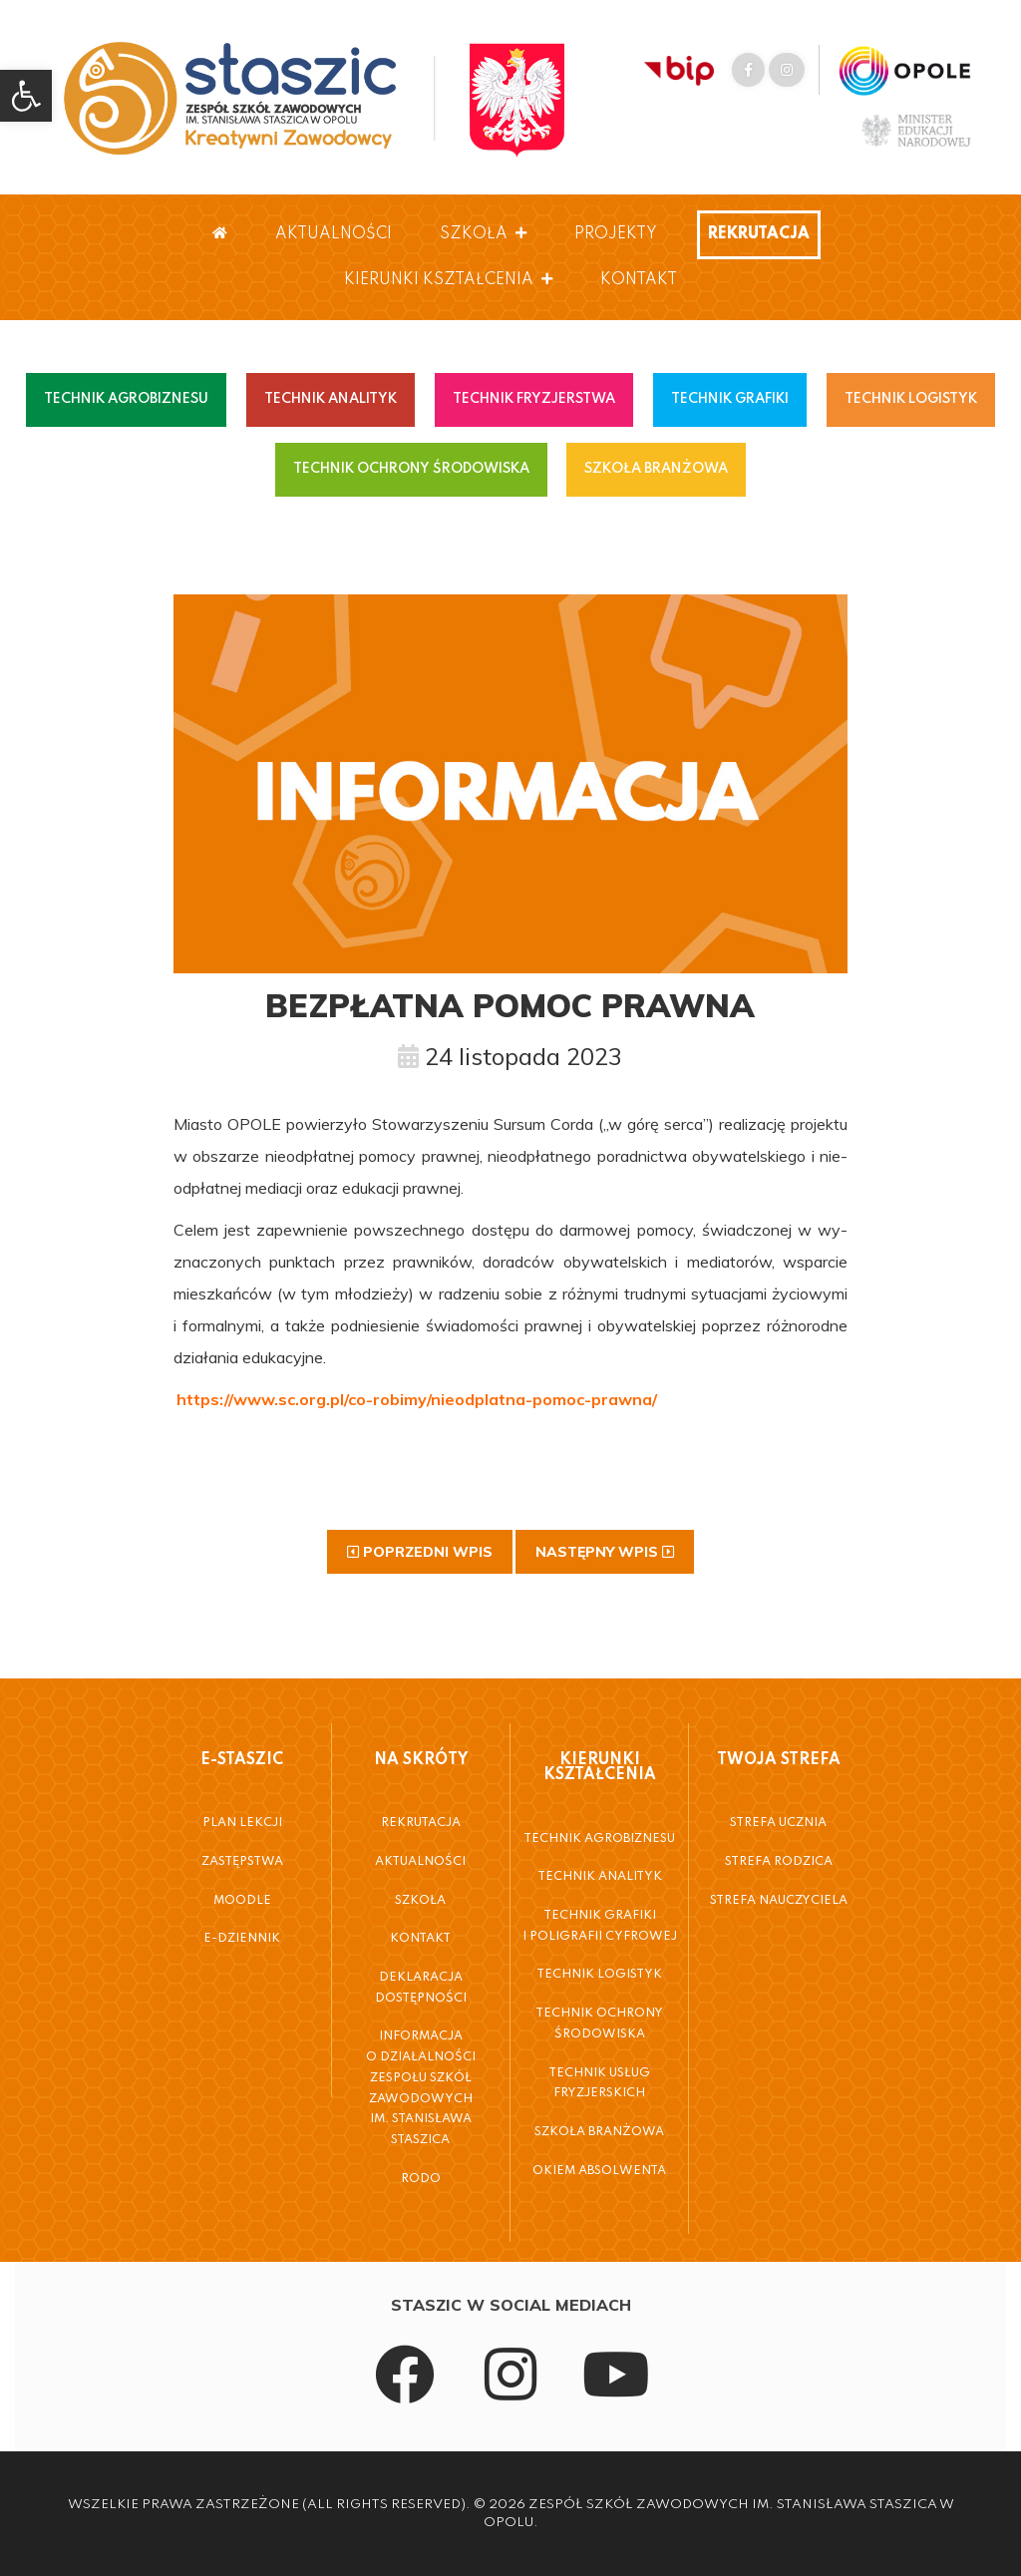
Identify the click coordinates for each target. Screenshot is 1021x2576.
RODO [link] (421, 2179)
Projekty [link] (615, 234)
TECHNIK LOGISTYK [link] (911, 399)
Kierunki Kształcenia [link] (448, 280)
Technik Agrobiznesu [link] (599, 1839)
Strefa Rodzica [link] (779, 1862)
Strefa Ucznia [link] (778, 1823)
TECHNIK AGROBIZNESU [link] (126, 399)
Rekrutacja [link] (759, 234)
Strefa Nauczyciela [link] (779, 1901)
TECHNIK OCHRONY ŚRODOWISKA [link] (411, 469)
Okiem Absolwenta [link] (599, 2171)
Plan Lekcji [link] (242, 1823)
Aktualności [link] (333, 234)
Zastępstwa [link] (242, 1862)
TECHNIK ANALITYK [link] (330, 399)
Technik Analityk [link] (599, 1877)
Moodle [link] (242, 1901)
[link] (26, 96)
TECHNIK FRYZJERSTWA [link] (534, 399)
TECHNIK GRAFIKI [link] (730, 399)
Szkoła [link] (483, 234)
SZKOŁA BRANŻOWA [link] (656, 469)
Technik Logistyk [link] (599, 1975)
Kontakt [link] (638, 280)
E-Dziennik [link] (241, 1939)
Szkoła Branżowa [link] (599, 2132)
